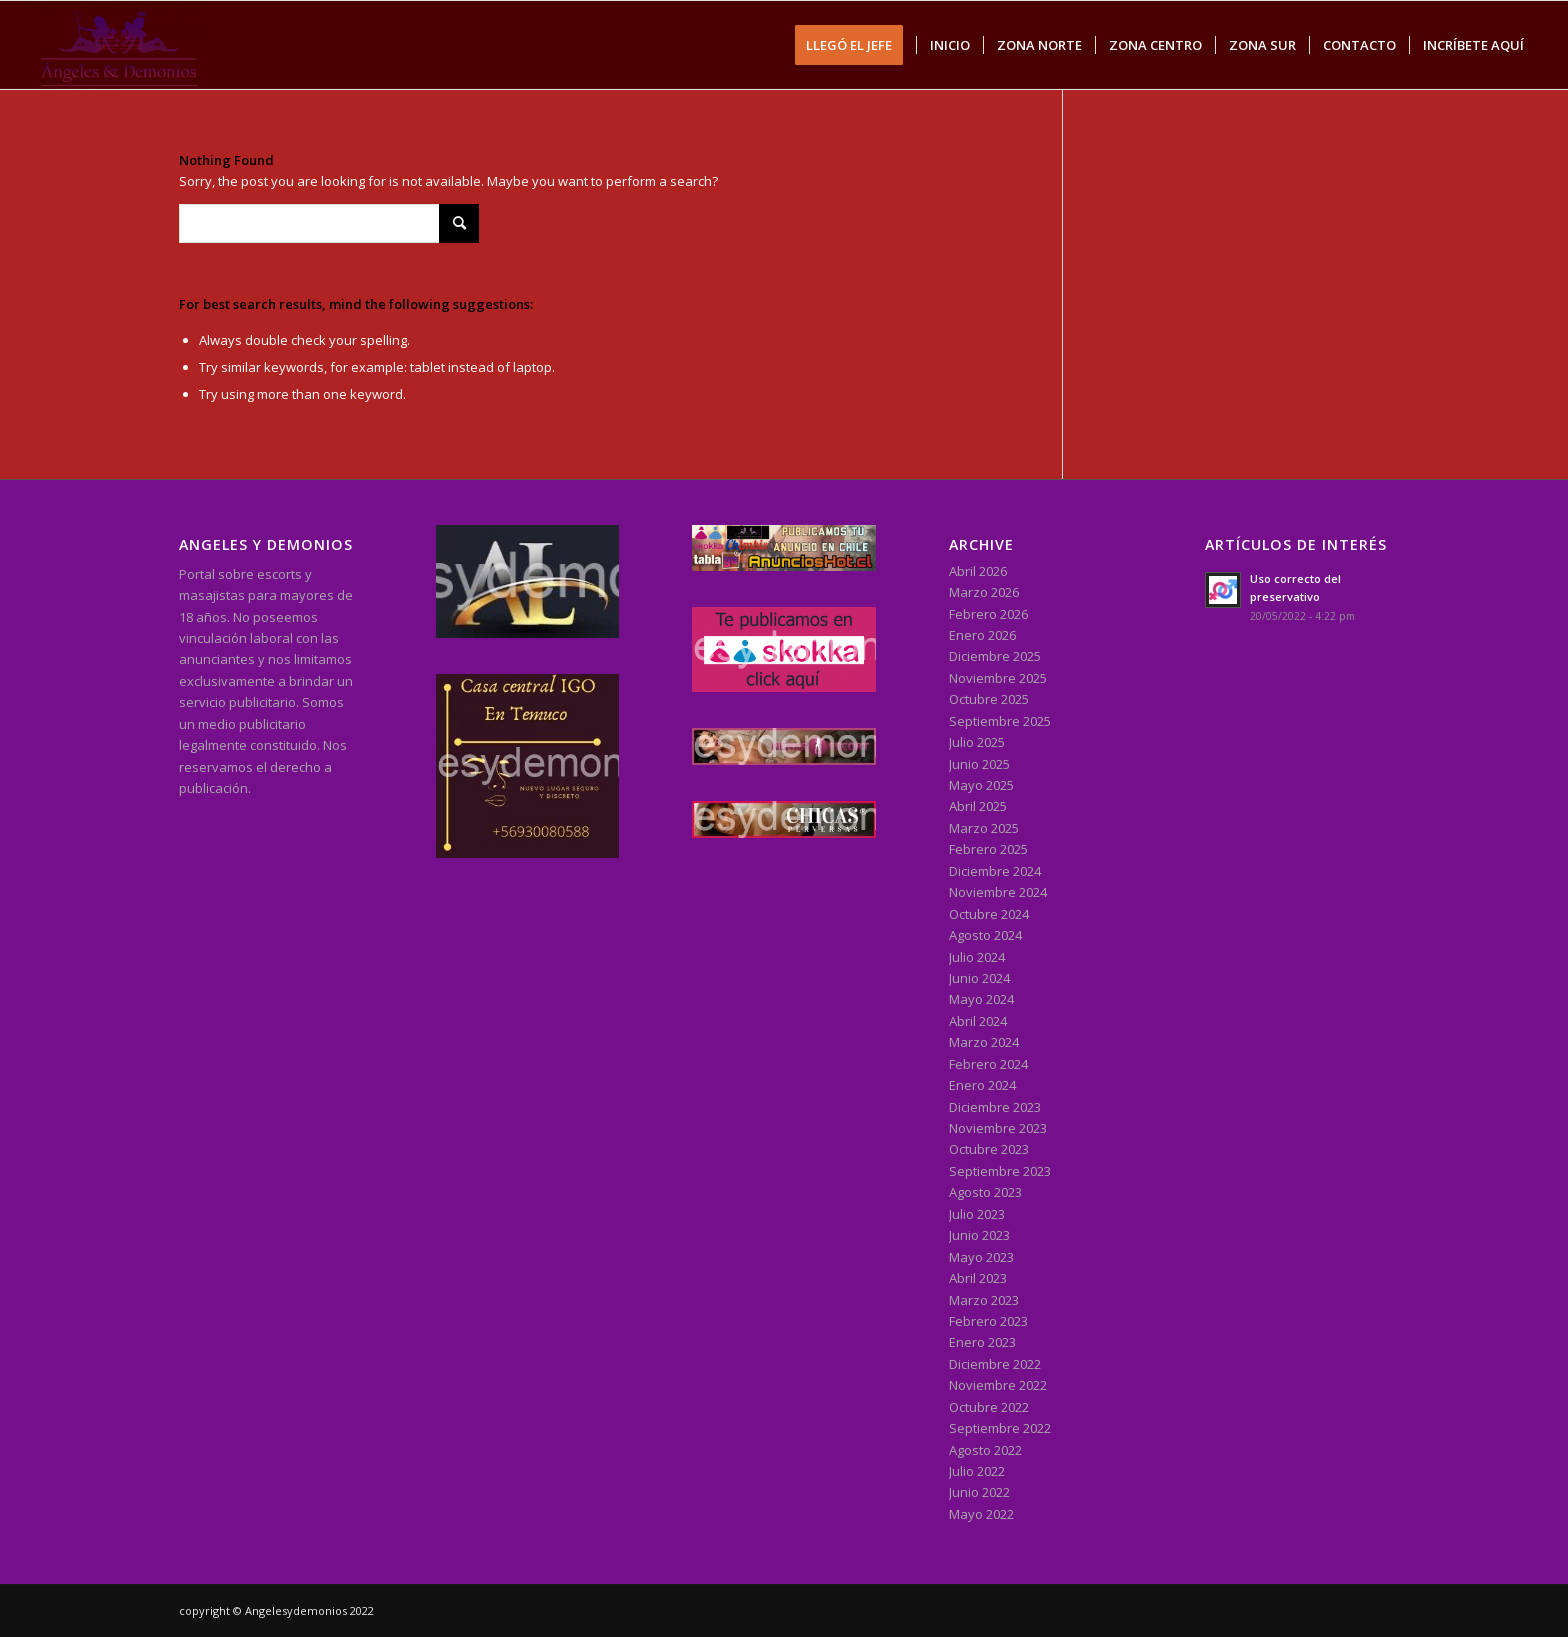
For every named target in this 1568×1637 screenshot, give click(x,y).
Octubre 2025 (989, 699)
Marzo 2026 (984, 592)
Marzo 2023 (984, 1300)
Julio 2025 (977, 742)
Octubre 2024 (989, 914)
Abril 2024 (978, 1021)
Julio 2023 (977, 1214)
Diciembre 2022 (995, 1364)
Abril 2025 (978, 806)
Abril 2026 (978, 571)
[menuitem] (855, 45)
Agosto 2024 (985, 935)
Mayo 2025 (981, 785)
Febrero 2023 (988, 1321)
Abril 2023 (978, 1278)
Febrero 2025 (988, 849)
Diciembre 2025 (995, 656)
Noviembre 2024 (998, 892)
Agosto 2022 (985, 1450)
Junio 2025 (979, 764)
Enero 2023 (982, 1342)
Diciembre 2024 (995, 871)
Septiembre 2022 (1000, 1428)
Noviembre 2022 (998, 1385)
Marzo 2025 (984, 828)
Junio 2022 (979, 1492)
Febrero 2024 (988, 1064)
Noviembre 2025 (998, 678)
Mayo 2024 (981, 999)
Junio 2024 (979, 978)
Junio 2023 (979, 1235)
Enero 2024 (982, 1085)
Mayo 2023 (981, 1257)
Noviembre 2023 (998, 1128)
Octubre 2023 (989, 1149)
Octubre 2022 (989, 1407)
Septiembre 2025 (1000, 721)
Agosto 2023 (985, 1192)
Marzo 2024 (984, 1042)
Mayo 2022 (981, 1514)
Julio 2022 (977, 1471)
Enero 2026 (982, 635)
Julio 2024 (977, 957)
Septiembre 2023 (1000, 1171)
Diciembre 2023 (995, 1107)
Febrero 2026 (988, 614)
